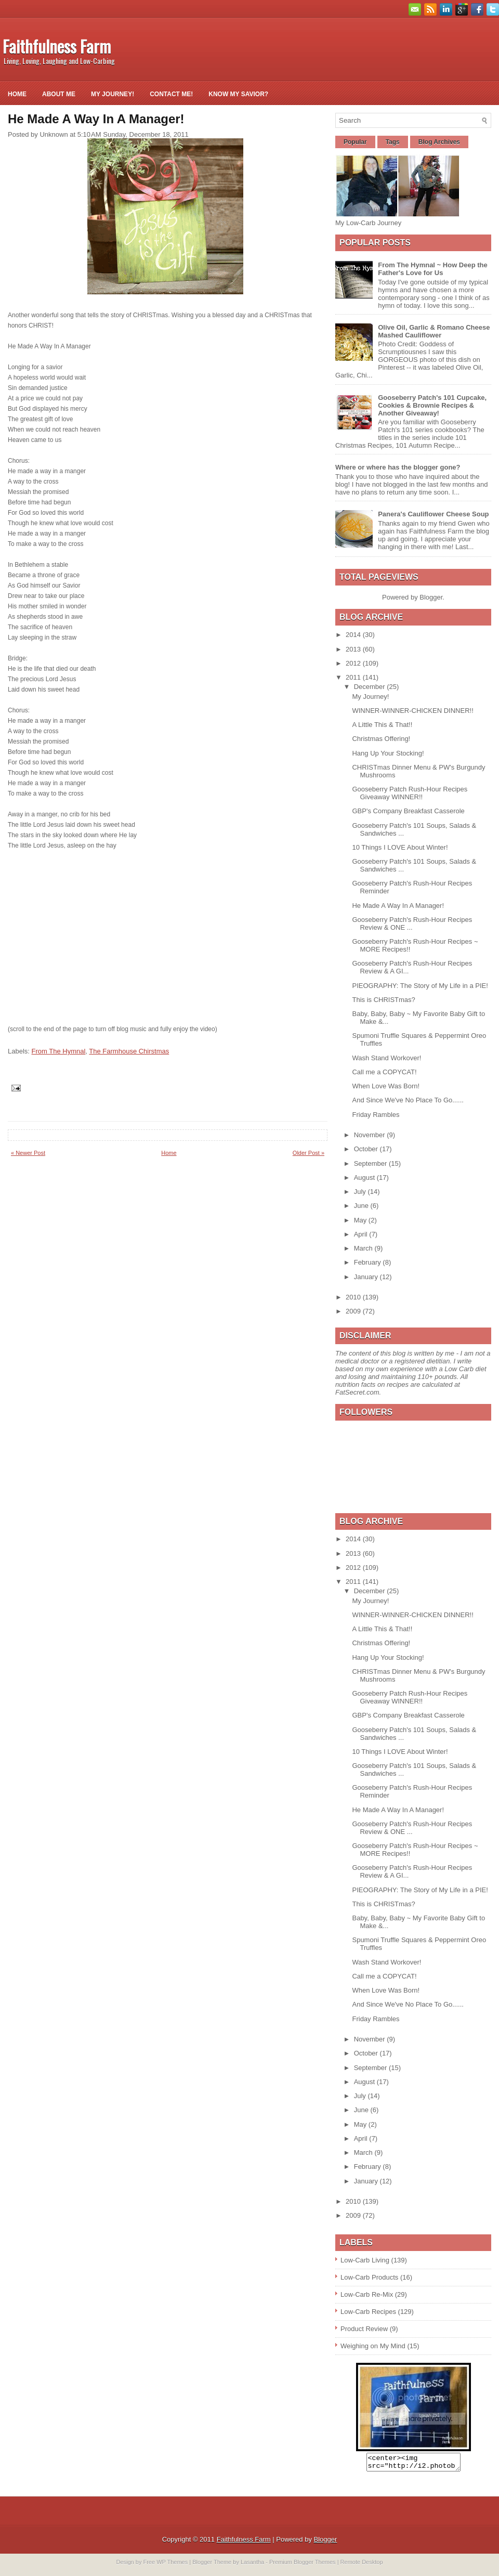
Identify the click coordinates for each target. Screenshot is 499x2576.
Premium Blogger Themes (302, 2565)
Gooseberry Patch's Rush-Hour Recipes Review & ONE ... (412, 923)
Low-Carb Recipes (368, 2311)
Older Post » (308, 1153)
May (361, 1220)
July (361, 1191)
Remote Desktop (361, 2565)
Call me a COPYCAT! (384, 1072)
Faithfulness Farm (57, 46)
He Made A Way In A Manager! (398, 905)
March (364, 1248)
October (367, 1149)
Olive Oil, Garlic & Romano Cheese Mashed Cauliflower (434, 331)
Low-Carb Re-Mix (366, 2294)
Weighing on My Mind (372, 2346)
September (371, 1163)
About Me (58, 94)
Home (17, 94)
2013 (354, 649)
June (362, 1205)
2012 (354, 663)
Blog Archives (439, 142)
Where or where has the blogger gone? (398, 467)
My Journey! (112, 94)
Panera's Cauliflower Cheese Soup (433, 514)
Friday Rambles (375, 1114)
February (368, 1262)
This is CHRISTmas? (383, 1000)
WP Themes (172, 2565)
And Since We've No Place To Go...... (407, 1100)
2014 (354, 635)
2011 (354, 677)
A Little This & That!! (382, 724)
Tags (393, 142)
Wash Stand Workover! (386, 1058)
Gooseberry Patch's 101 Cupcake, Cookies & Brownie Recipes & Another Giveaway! (432, 405)
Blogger (430, 597)
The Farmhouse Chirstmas (129, 1051)
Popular (355, 142)
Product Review (364, 2329)
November (370, 1135)
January (367, 1277)
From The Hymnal (59, 1051)
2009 (354, 1311)
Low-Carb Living (364, 2260)
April (362, 1234)
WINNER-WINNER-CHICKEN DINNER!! (412, 710)
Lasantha (252, 2565)
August (365, 1177)
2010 (354, 1297)
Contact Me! (171, 94)
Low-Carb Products (369, 2277)
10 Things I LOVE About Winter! (400, 847)
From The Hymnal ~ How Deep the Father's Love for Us (433, 269)
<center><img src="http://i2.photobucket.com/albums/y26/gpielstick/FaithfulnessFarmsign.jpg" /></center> (413, 2464)
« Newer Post (28, 1153)
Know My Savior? (238, 94)
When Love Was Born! (385, 1086)
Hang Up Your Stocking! (388, 753)
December (370, 687)
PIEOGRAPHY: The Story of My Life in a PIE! (420, 986)
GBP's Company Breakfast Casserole (408, 811)
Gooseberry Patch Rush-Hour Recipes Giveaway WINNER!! (409, 793)
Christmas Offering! (381, 739)
